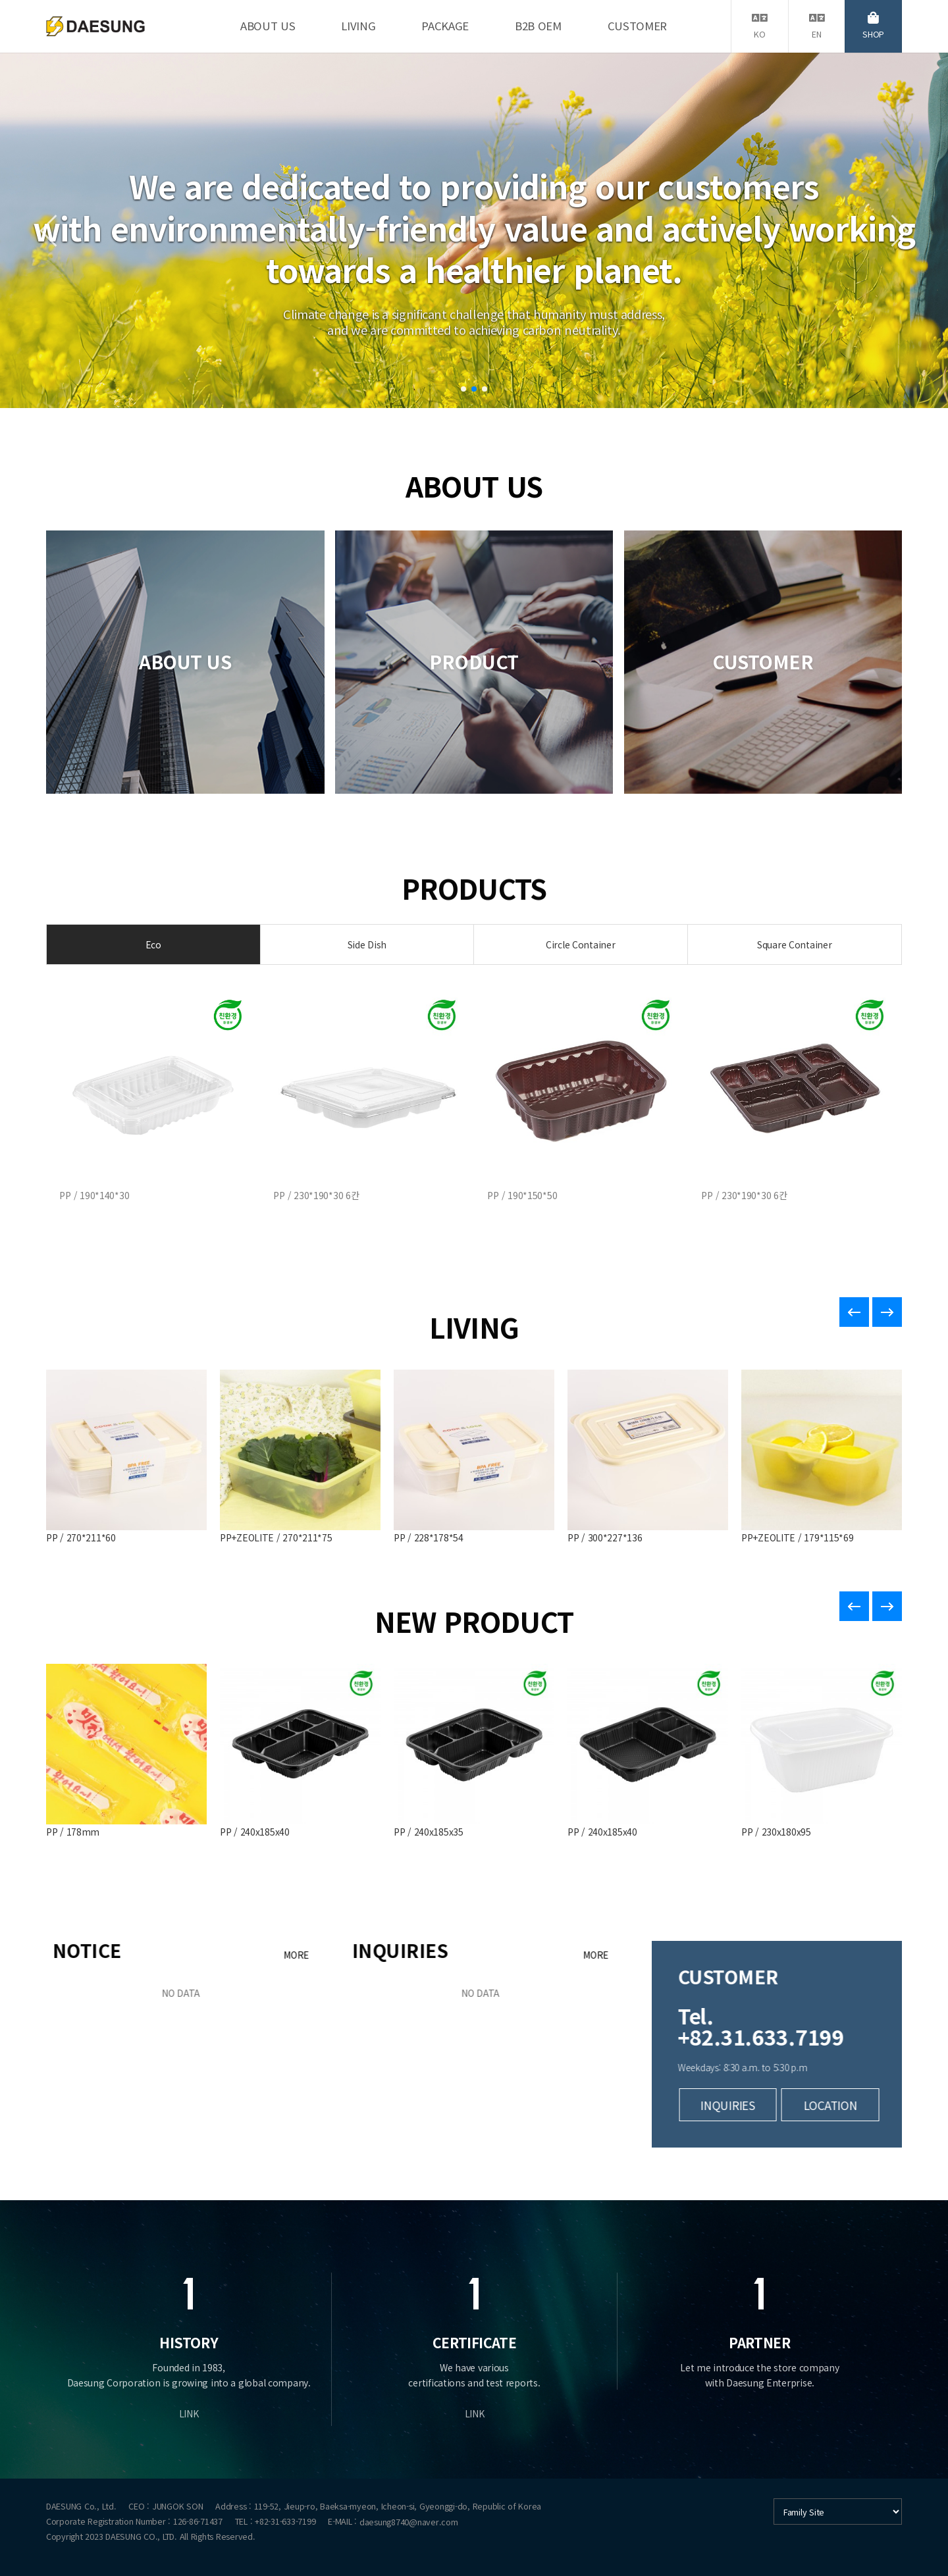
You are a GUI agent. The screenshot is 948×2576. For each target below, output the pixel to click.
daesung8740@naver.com (408, 2521)
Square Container (794, 944)
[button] (463, 389)
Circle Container (581, 944)
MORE (516, 1954)
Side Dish (367, 944)
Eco (153, 944)
